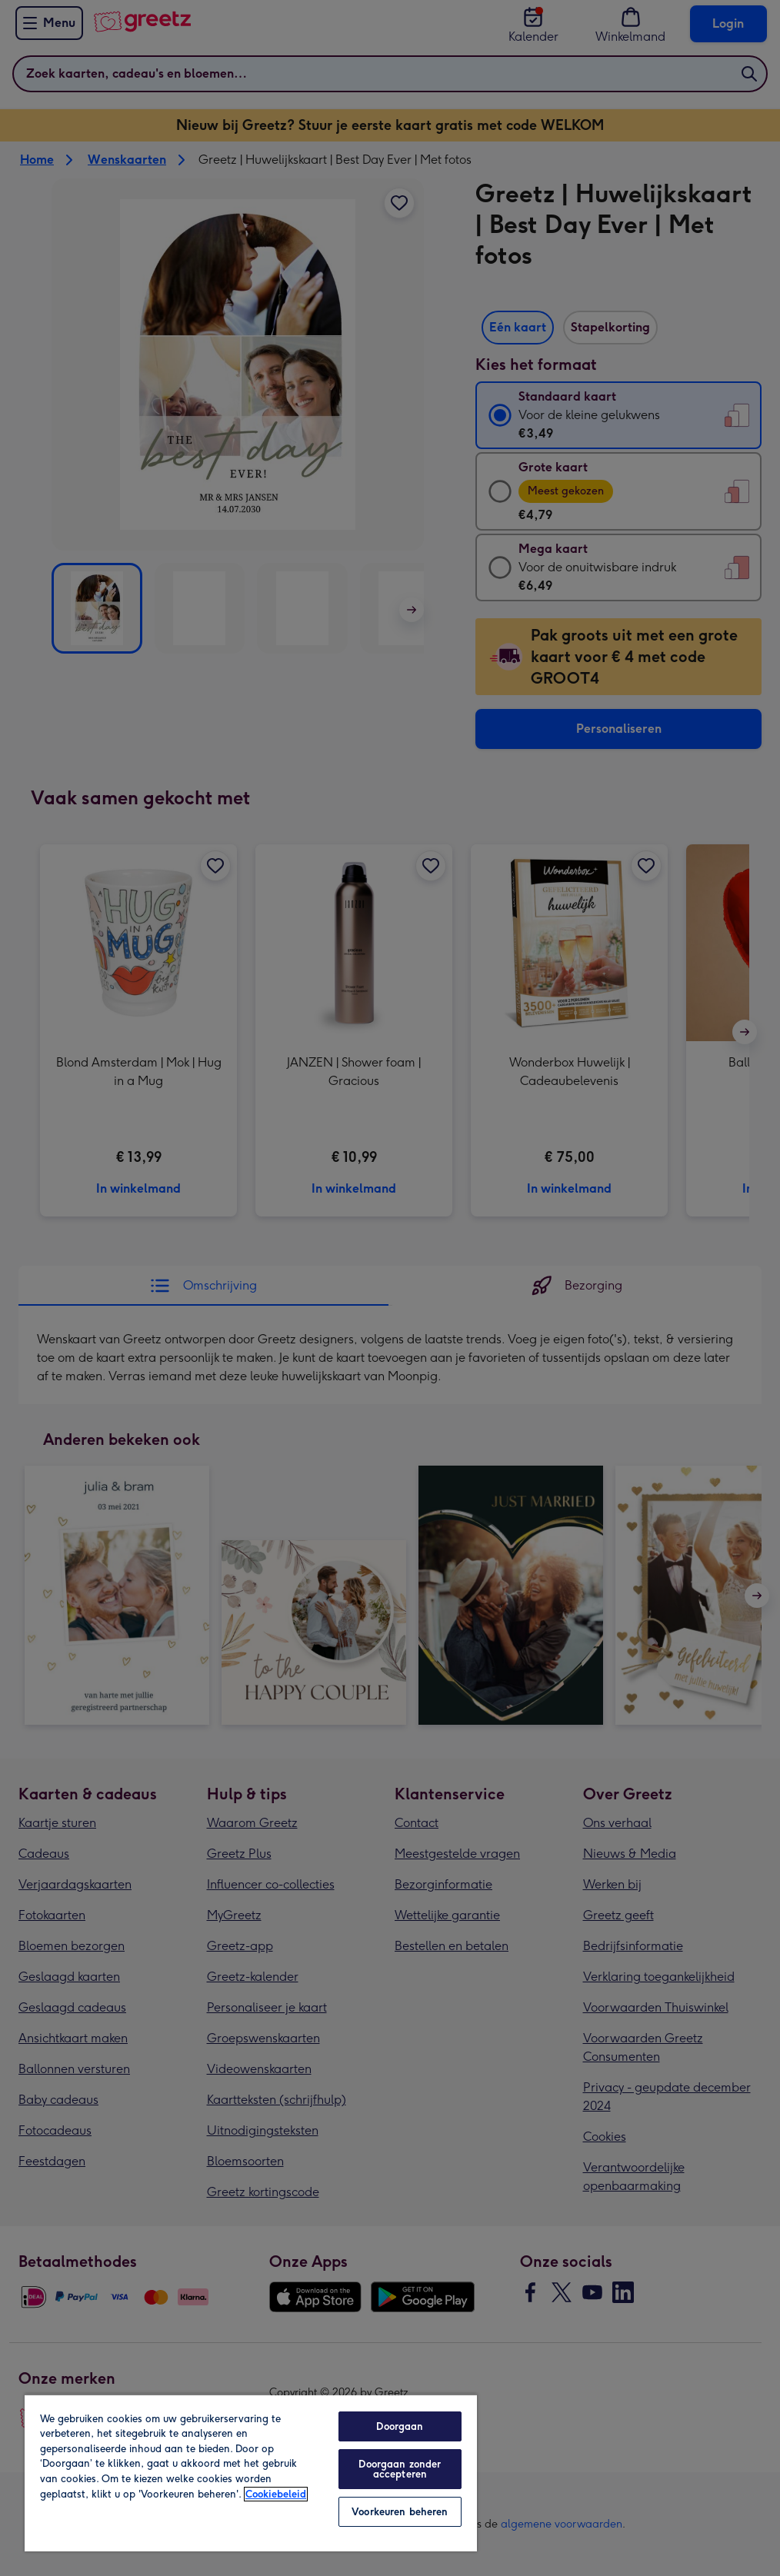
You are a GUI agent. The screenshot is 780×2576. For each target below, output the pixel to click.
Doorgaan (399, 2426)
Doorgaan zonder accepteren (399, 2469)
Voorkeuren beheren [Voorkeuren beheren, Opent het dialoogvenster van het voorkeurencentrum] (400, 2512)
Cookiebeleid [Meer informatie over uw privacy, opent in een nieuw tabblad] (275, 2494)
